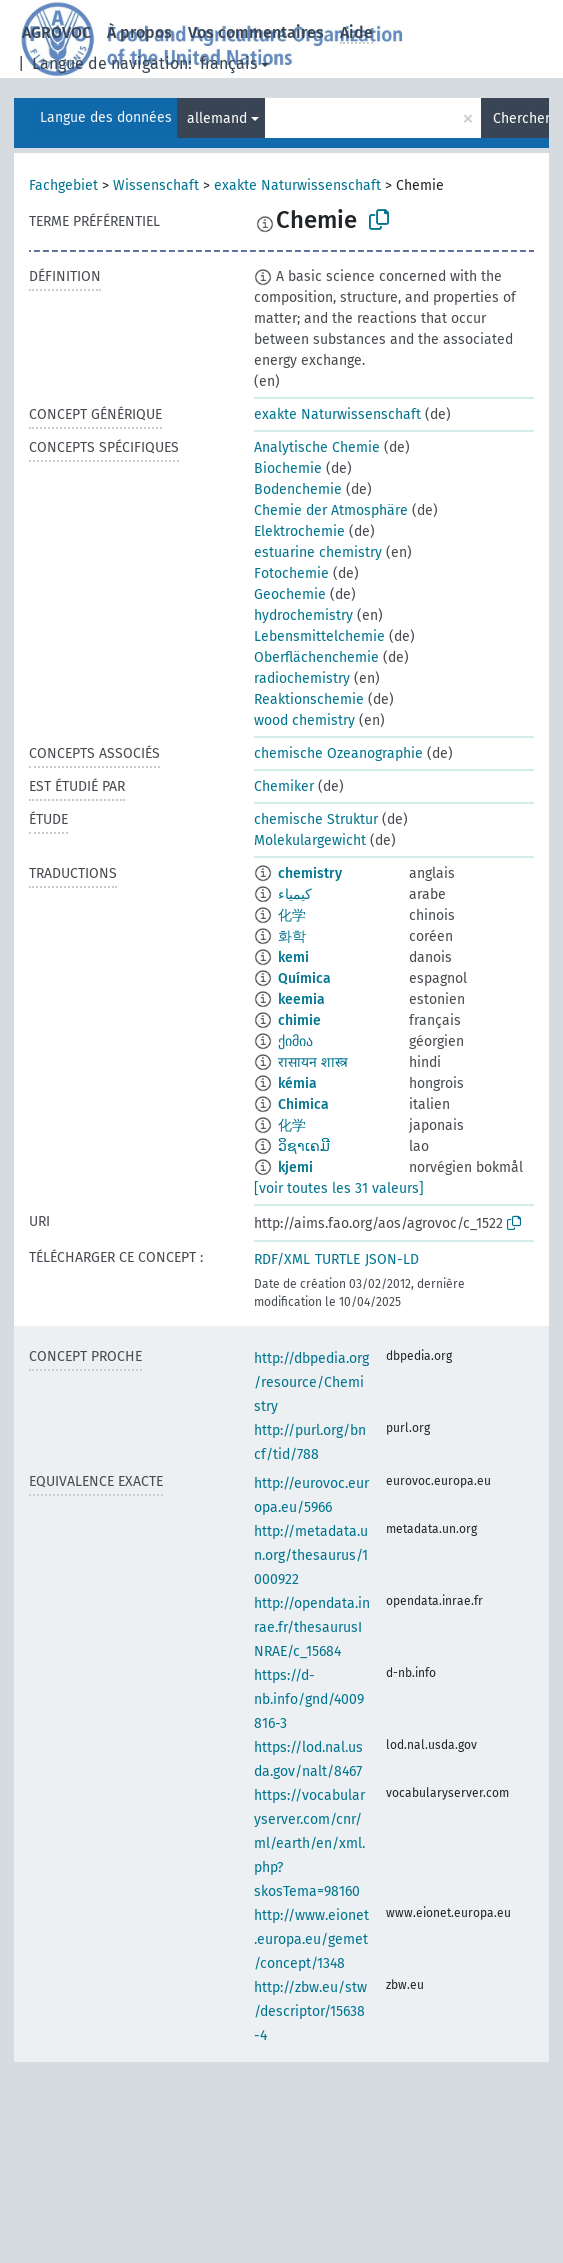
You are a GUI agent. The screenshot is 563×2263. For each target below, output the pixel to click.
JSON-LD (392, 1259)
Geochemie (290, 594)
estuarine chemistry (318, 552)
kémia (297, 1083)
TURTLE (337, 1259)
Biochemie (288, 468)
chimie (299, 1020)
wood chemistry (304, 720)
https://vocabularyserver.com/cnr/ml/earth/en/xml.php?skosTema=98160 (309, 1843)
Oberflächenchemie (316, 657)
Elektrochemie (299, 531)
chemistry (310, 873)
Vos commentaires (256, 32)
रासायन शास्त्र (313, 1062)
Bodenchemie (298, 489)
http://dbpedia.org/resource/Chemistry (311, 1382)
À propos (139, 32)
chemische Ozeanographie (338, 753)
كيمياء (295, 894)
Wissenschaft (156, 185)
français (228, 63)
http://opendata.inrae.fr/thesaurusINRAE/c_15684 (312, 1627)
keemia (301, 999)
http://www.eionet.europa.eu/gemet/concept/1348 (311, 1939)
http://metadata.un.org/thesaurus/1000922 (311, 1555)
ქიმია (295, 1041)
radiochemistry (302, 678)
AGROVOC (56, 32)
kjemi (295, 1167)
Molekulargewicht (310, 840)
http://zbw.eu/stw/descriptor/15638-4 (310, 2011)
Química (304, 978)
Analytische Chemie (317, 447)
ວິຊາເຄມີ (304, 1146)
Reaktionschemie (309, 699)
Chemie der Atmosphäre (331, 510)
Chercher (521, 118)
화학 (292, 936)
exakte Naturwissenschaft (297, 185)
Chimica (303, 1104)
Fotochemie (291, 573)
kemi (293, 957)
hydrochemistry (303, 615)
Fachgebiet (63, 185)
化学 (292, 915)
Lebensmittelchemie (319, 636)
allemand (217, 118)
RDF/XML (282, 1259)
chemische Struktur (316, 819)
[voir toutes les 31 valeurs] (339, 1188)
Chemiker (284, 786)
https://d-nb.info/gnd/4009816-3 (309, 1699)
